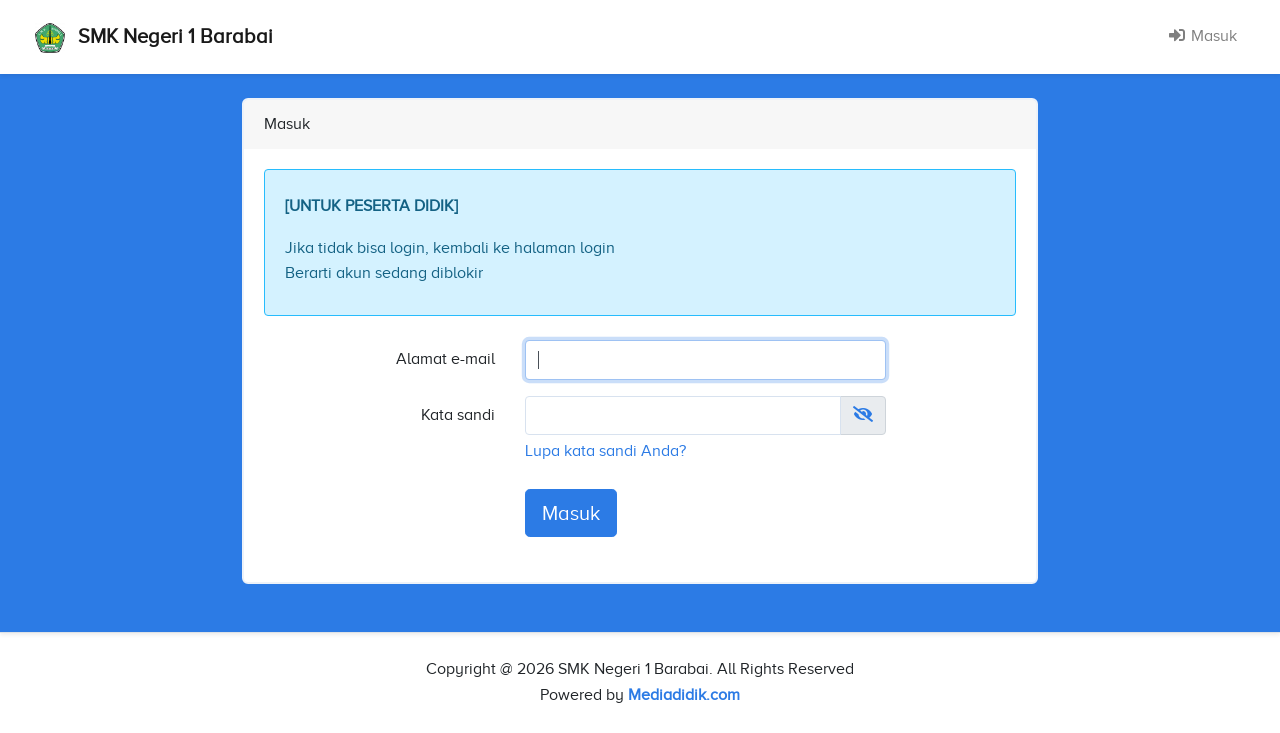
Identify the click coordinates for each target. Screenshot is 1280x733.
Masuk (1203, 36)
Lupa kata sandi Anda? (605, 451)
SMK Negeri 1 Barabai (154, 38)
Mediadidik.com (684, 695)
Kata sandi (458, 415)
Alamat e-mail (445, 359)
